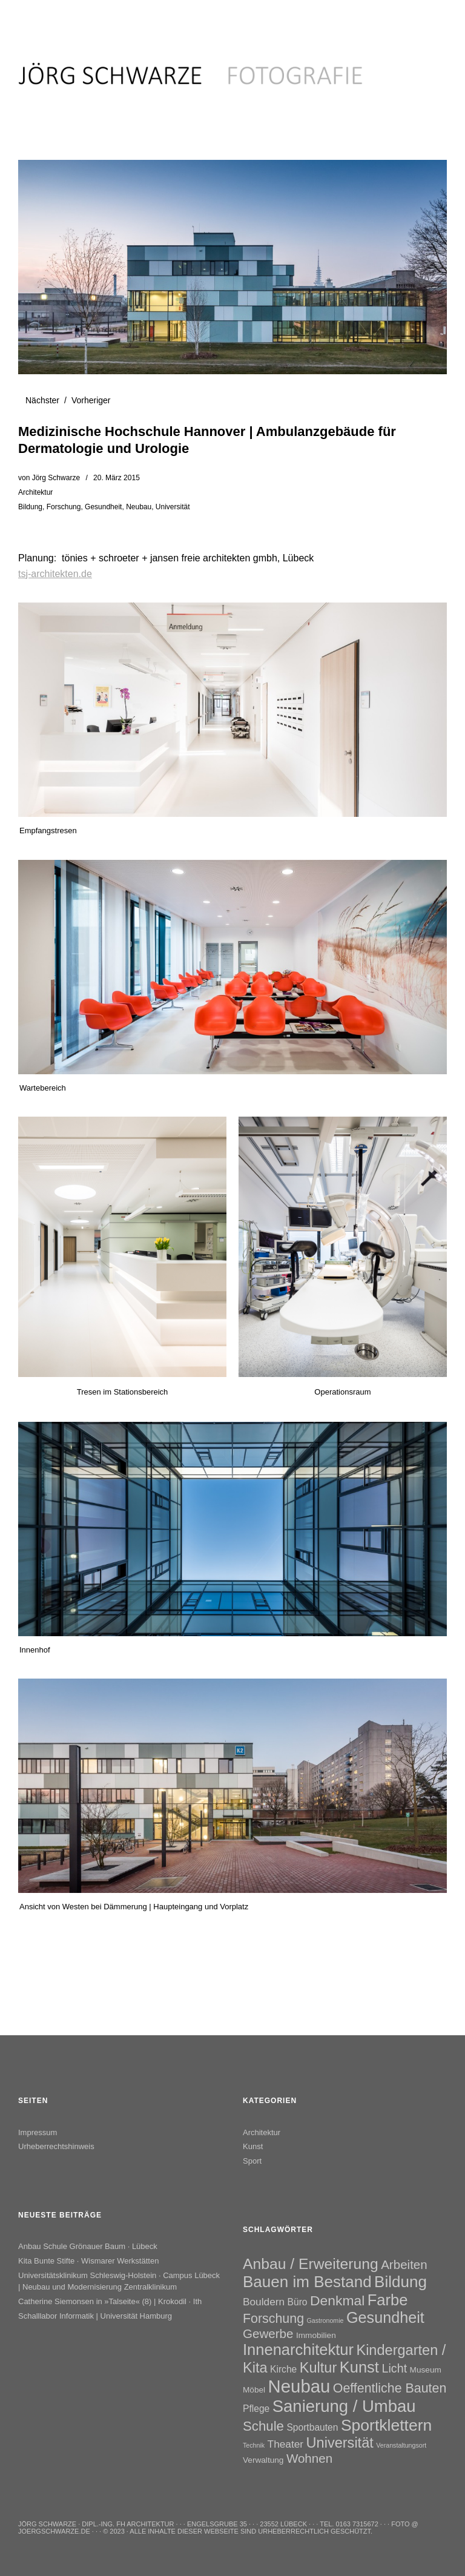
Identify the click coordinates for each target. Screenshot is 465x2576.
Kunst (253, 2146)
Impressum (37, 2132)
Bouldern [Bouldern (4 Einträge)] (264, 2302)
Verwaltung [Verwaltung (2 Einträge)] (263, 2460)
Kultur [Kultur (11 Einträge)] (318, 2368)
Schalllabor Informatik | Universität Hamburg (95, 2315)
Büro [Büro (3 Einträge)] (298, 2302)
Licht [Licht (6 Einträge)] (394, 2368)
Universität (173, 507)
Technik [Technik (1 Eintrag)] (254, 2445)
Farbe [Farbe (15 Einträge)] (388, 2299)
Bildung (30, 507)
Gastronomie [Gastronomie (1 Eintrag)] (325, 2320)
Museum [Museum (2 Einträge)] (425, 2369)
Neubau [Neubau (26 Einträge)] (299, 2386)
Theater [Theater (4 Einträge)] (286, 2444)
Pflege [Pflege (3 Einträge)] (256, 2408)
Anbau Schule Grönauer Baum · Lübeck (87, 2246)
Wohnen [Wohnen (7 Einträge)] (309, 2458)
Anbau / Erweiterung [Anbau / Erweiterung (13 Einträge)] (310, 2264)
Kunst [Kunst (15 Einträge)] (359, 2367)
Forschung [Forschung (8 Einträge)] (273, 2318)
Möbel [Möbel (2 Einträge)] (254, 2389)
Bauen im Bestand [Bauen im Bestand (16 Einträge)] (307, 2282)
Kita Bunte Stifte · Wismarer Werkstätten (88, 2260)
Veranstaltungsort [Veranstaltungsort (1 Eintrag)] (401, 2445)
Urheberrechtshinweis (56, 2146)
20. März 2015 (116, 478)
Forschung (64, 507)
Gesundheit (103, 507)
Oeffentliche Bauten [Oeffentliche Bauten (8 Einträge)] (390, 2388)
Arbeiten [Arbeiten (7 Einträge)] (404, 2264)
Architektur (35, 492)
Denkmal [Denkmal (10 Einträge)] (337, 2300)
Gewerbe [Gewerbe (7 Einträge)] (268, 2333)
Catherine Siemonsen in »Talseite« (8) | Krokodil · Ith (110, 2301)
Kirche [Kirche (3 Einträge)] (283, 2369)
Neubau (138, 507)
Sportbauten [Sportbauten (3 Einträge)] (312, 2427)
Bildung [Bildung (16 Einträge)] (400, 2282)
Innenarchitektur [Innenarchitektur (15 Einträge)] (298, 2349)
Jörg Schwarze (56, 478)
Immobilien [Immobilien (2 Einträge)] (316, 2335)
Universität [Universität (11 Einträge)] (340, 2443)
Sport (252, 2160)
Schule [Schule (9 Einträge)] (263, 2426)
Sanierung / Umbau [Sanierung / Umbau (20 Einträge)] (344, 2406)
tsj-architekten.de (55, 574)
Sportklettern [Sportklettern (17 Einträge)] (386, 2425)
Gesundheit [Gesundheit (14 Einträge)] (385, 2317)
